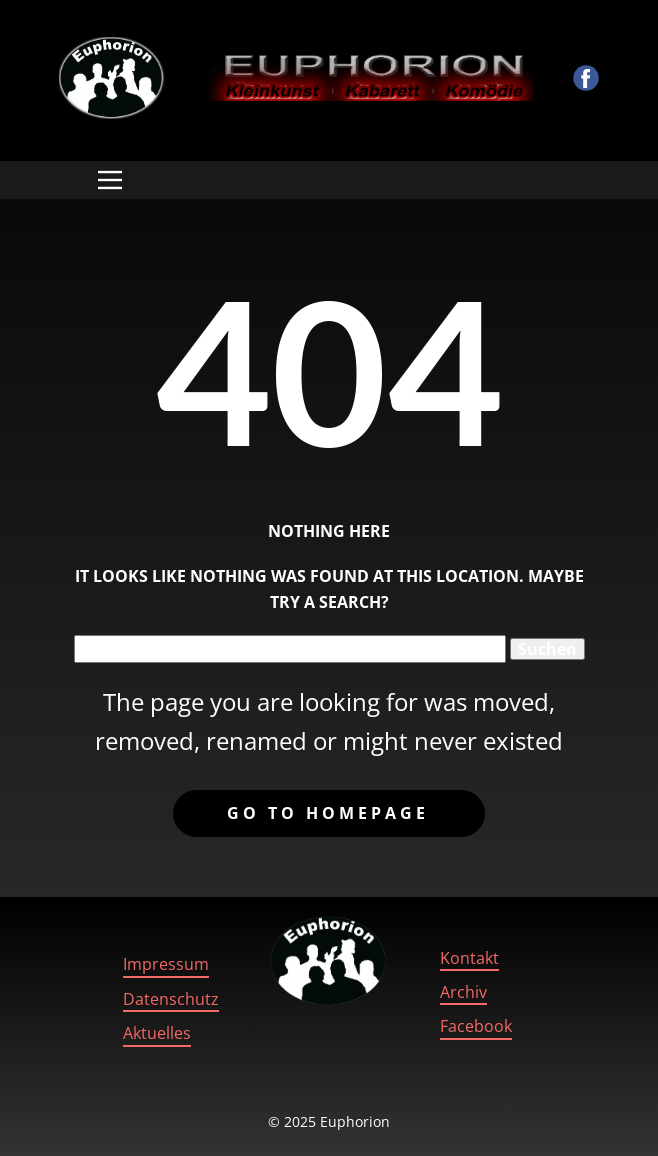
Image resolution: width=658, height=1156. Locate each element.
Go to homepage (328, 813)
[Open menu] (110, 180)
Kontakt (469, 958)
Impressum (166, 964)
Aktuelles (157, 1033)
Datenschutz (171, 999)
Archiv (463, 992)
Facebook (476, 1026)
